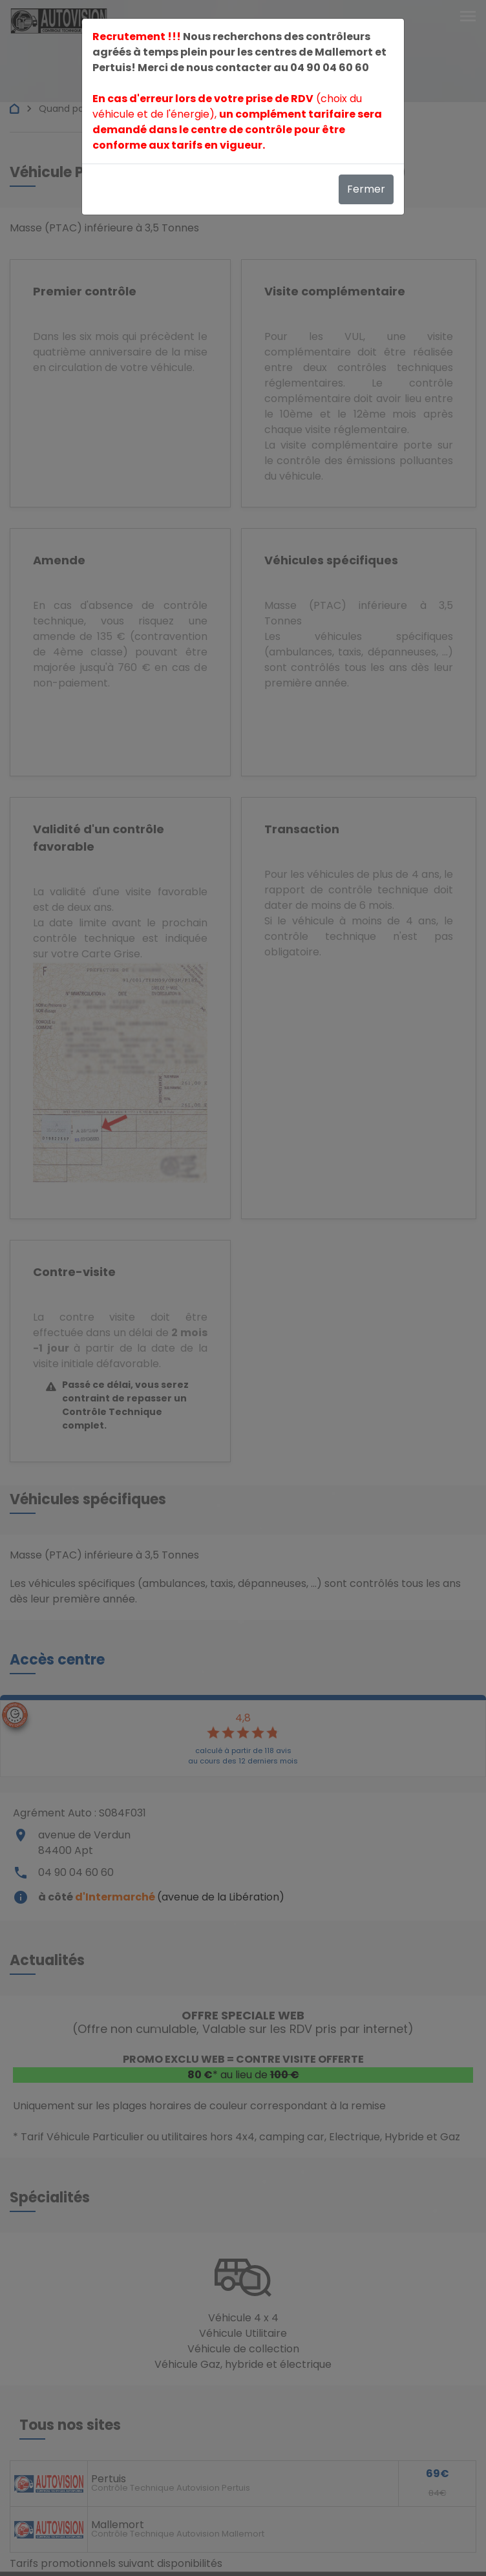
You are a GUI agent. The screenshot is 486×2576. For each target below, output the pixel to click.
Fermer (366, 189)
